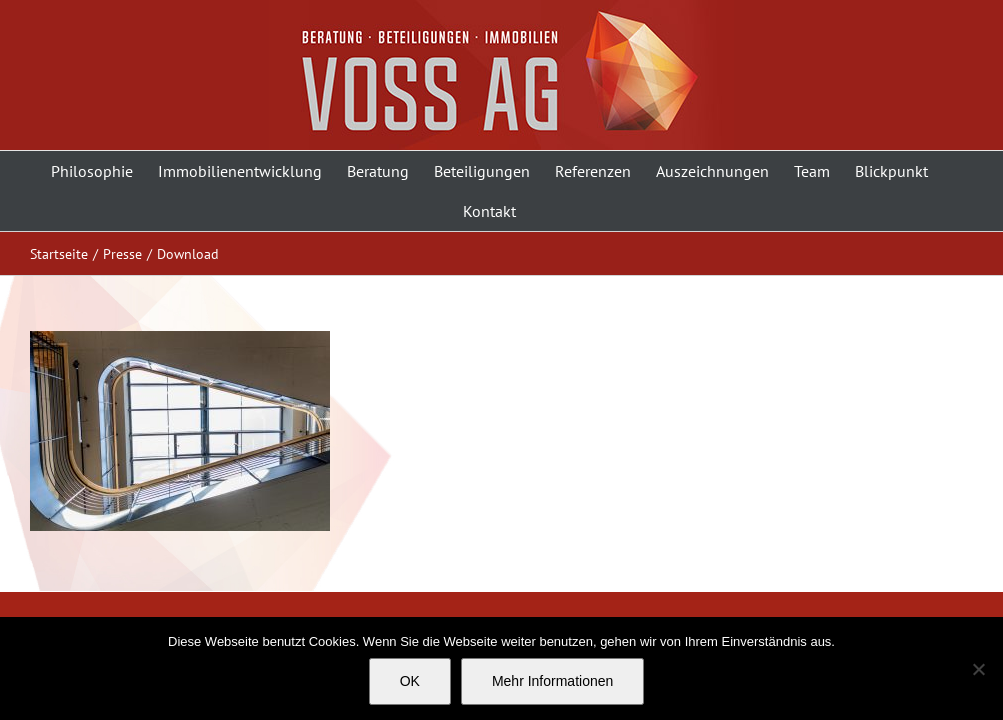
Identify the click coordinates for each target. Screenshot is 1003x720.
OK (410, 681)
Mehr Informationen (552, 681)
